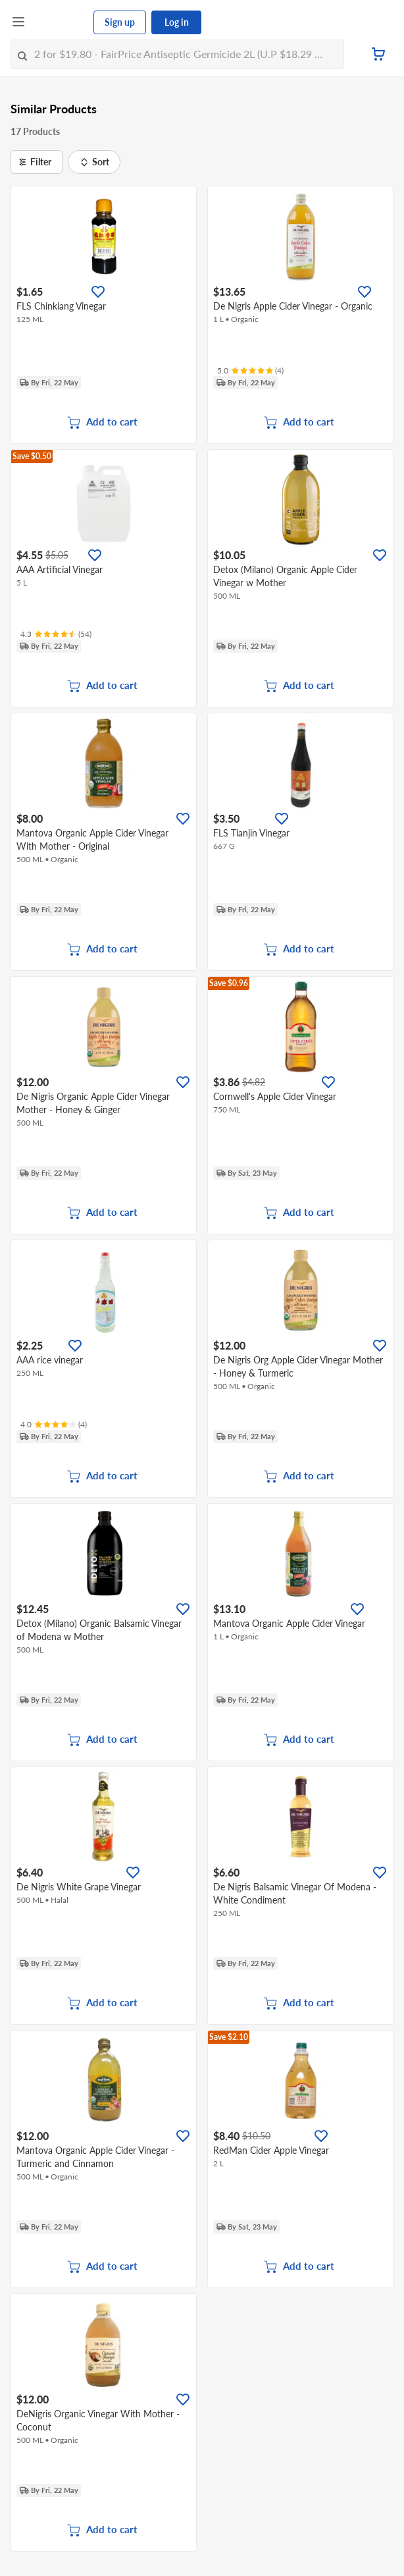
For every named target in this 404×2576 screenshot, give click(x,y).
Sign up (120, 22)
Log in (176, 22)
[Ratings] (250, 371)
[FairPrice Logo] (60, 22)
